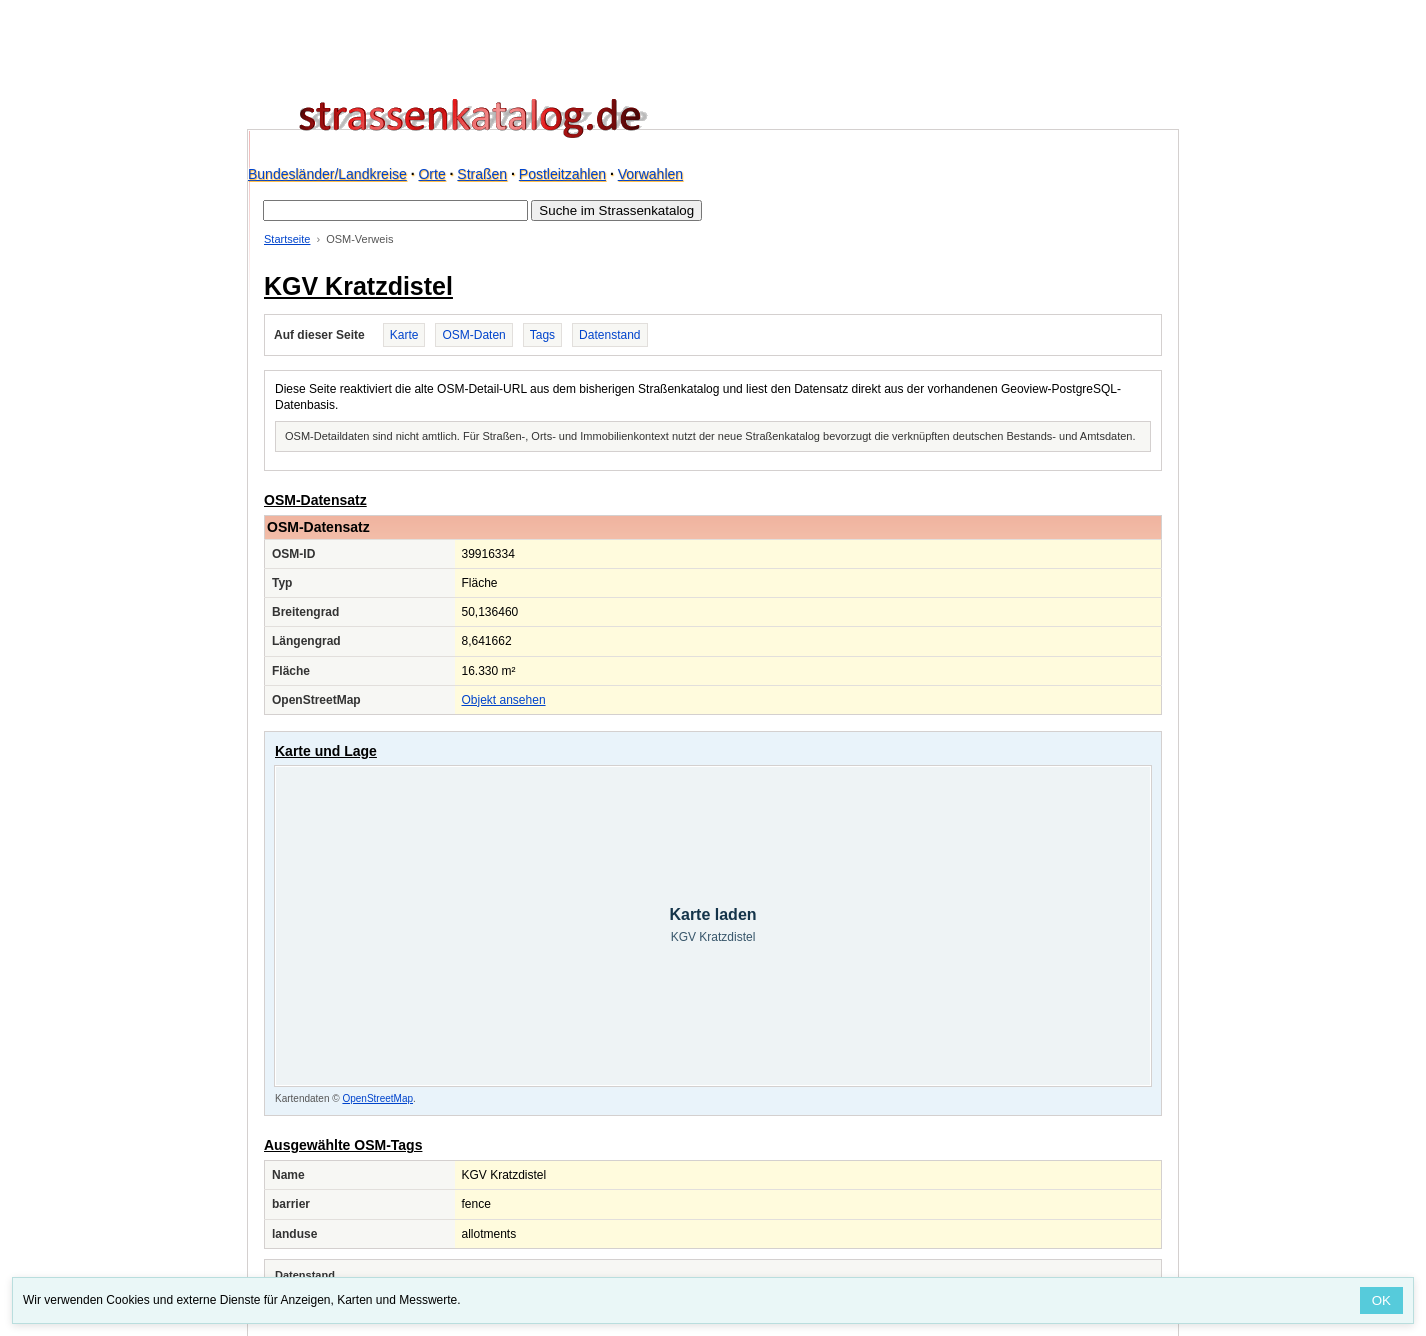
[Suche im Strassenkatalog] (395, 210)
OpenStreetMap (377, 1098)
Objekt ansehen (504, 700)
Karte (404, 335)
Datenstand (609, 335)
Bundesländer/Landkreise (327, 174)
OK (1381, 1300)
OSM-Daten (473, 335)
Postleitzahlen (562, 174)
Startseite (287, 239)
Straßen (482, 174)
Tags (542, 335)
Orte (431, 174)
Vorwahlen (650, 174)
